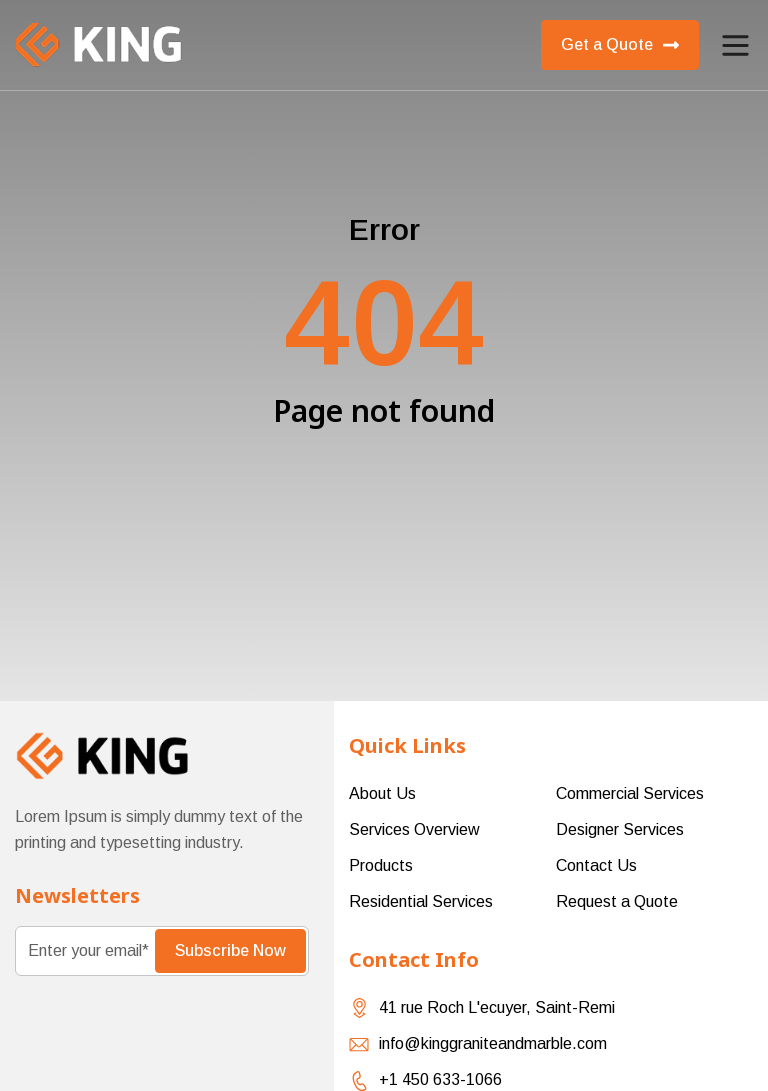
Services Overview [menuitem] (414, 829)
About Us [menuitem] (382, 793)
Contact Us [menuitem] (596, 865)
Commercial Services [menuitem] (630, 793)
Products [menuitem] (381, 865)
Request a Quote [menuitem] (617, 901)
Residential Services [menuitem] (421, 901)
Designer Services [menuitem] (620, 829)
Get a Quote (620, 45)
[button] (735, 45)
